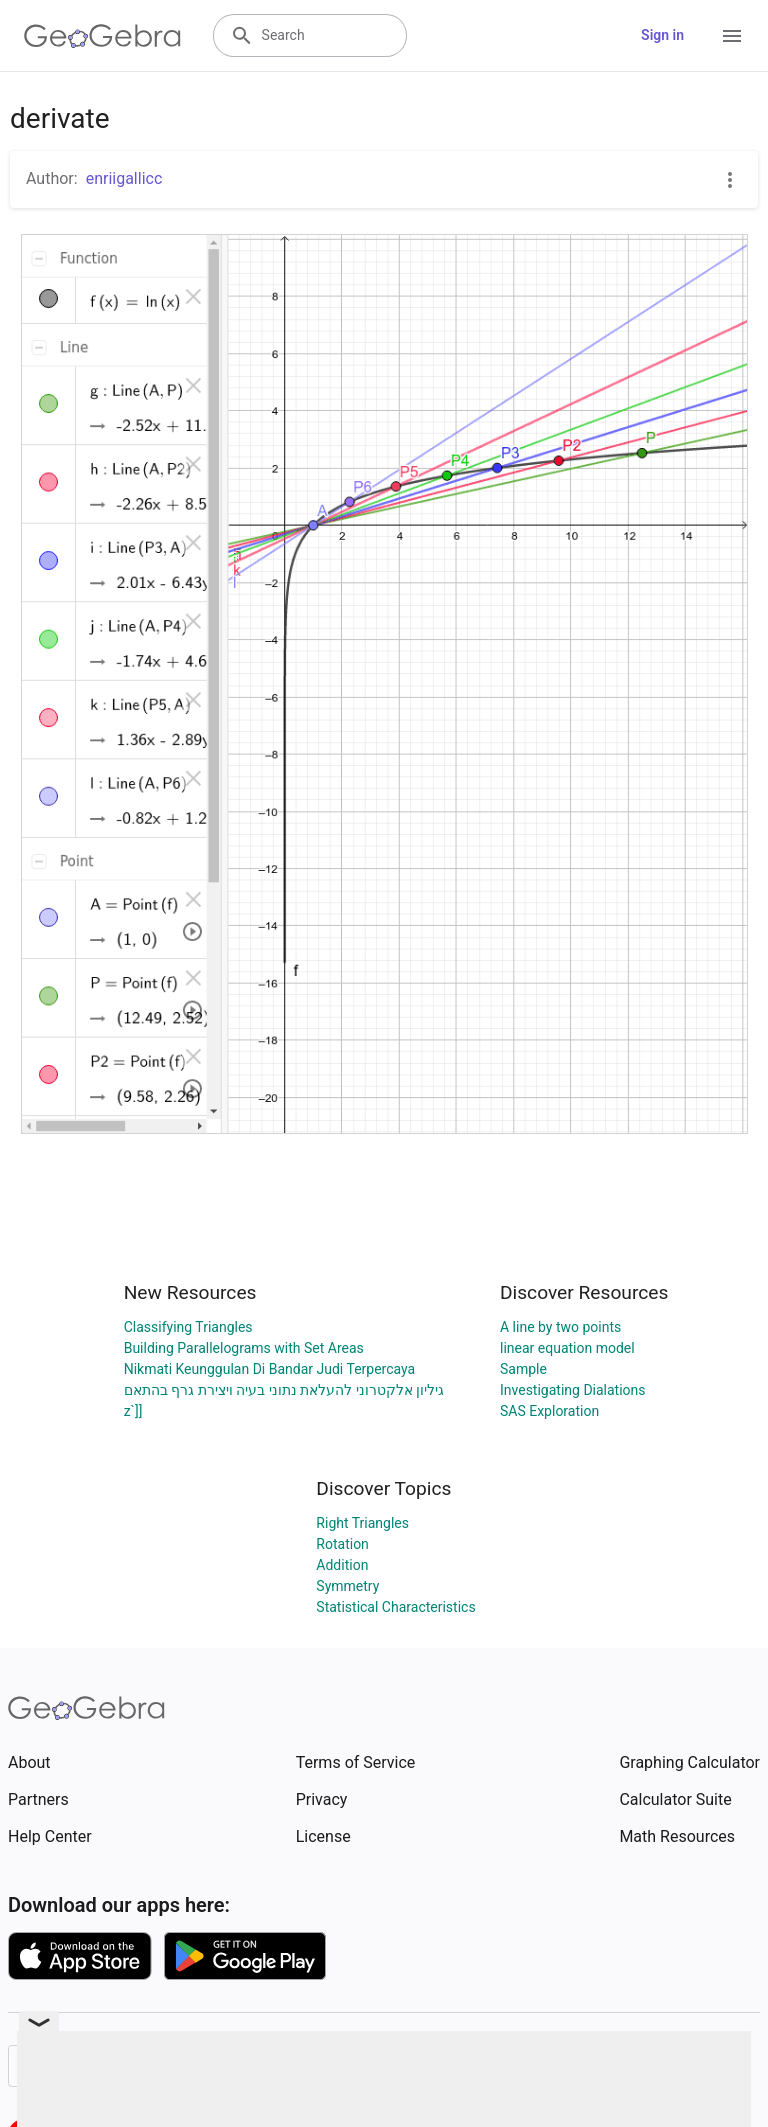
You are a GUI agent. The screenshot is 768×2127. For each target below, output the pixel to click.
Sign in (662, 35)
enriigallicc (124, 178)
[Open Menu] (732, 36)
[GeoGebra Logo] (102, 36)
